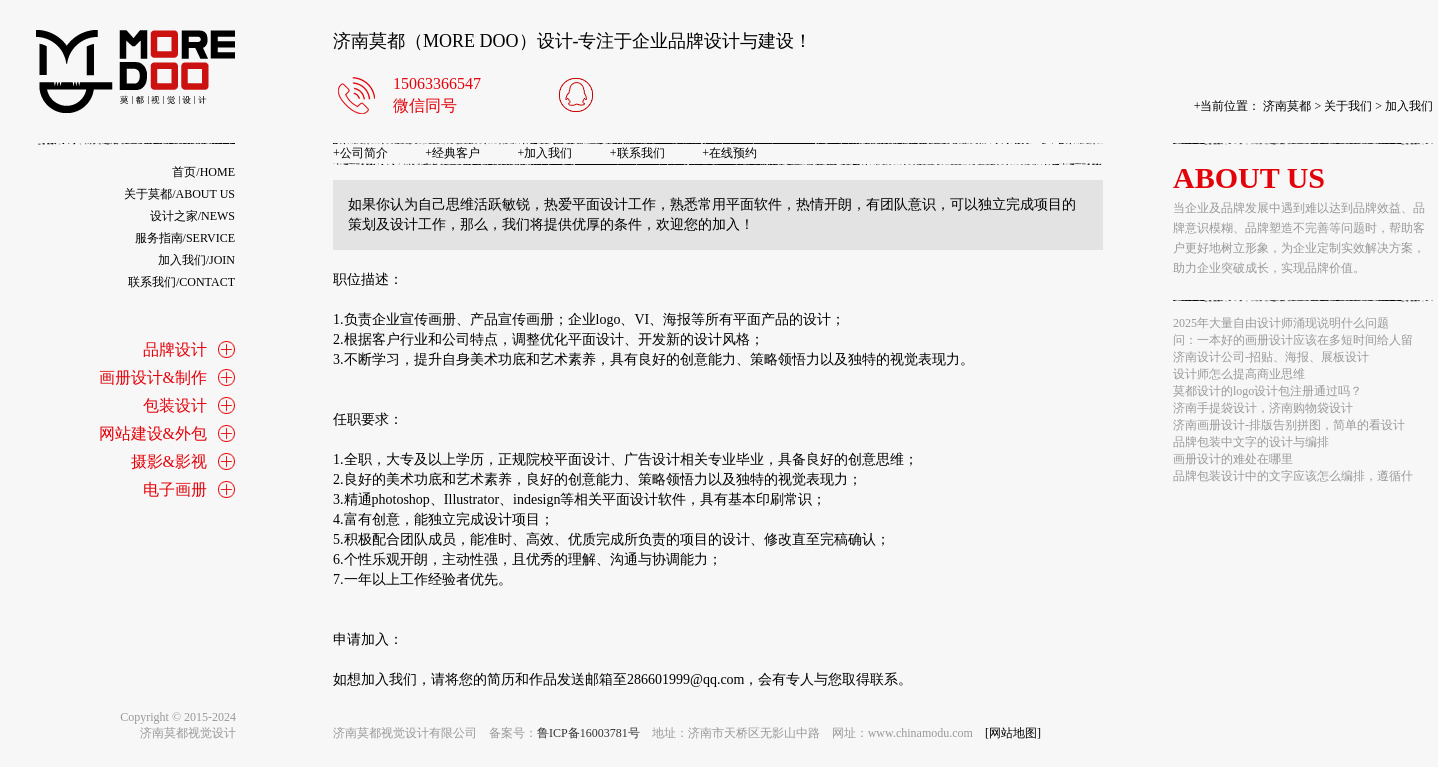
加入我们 (1409, 106)
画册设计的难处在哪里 (1233, 459)
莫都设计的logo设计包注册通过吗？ (1267, 391)
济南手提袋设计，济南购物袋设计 (1263, 408)
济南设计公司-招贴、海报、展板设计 (1271, 357)
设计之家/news (192, 216)
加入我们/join (196, 260)
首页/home (203, 172)
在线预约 (729, 153)
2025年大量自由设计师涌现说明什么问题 (1281, 323)
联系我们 (637, 153)
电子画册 (175, 489)
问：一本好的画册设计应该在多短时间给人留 (1293, 340)
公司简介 (360, 153)
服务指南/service (185, 238)
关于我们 (1348, 106)
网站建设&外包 (153, 433)
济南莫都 (1287, 106)
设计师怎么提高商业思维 (1239, 374)
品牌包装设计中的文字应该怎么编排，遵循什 (1293, 476)
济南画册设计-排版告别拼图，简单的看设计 (1289, 425)
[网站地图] (1013, 733)
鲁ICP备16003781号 (588, 733)
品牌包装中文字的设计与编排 (1251, 442)
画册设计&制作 (153, 377)
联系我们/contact (181, 282)
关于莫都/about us (179, 194)
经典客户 (452, 153)
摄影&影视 (169, 461)
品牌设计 (175, 349)
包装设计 (175, 405)
